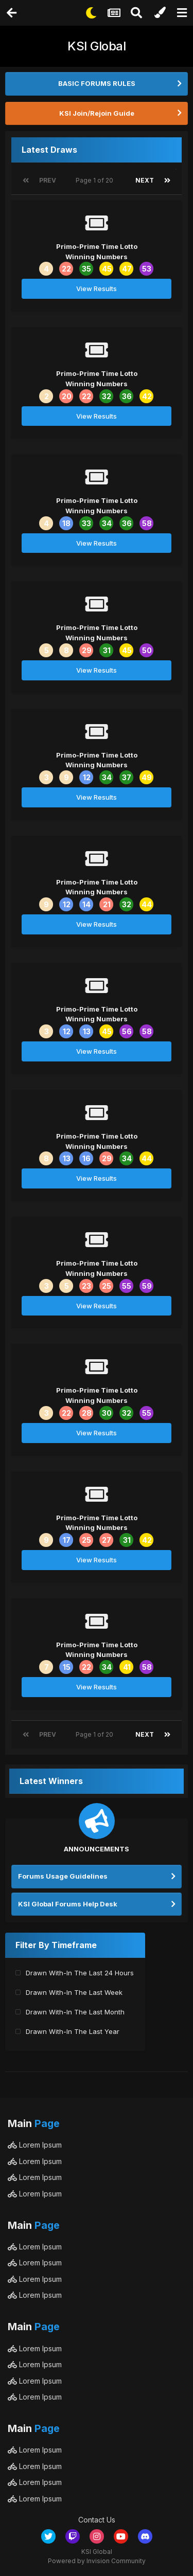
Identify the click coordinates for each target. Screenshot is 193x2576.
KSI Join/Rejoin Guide (96, 113)
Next (144, 180)
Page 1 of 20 (96, 180)
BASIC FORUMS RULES (96, 83)
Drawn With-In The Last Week (74, 1992)
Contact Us (96, 2519)
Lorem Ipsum (35, 2144)
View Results (96, 288)
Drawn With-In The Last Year (72, 2031)
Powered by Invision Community (97, 2561)
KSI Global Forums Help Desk (67, 1904)
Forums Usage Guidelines (63, 1876)
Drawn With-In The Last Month (75, 2012)
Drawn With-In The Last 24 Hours (80, 1973)
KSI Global (96, 46)
